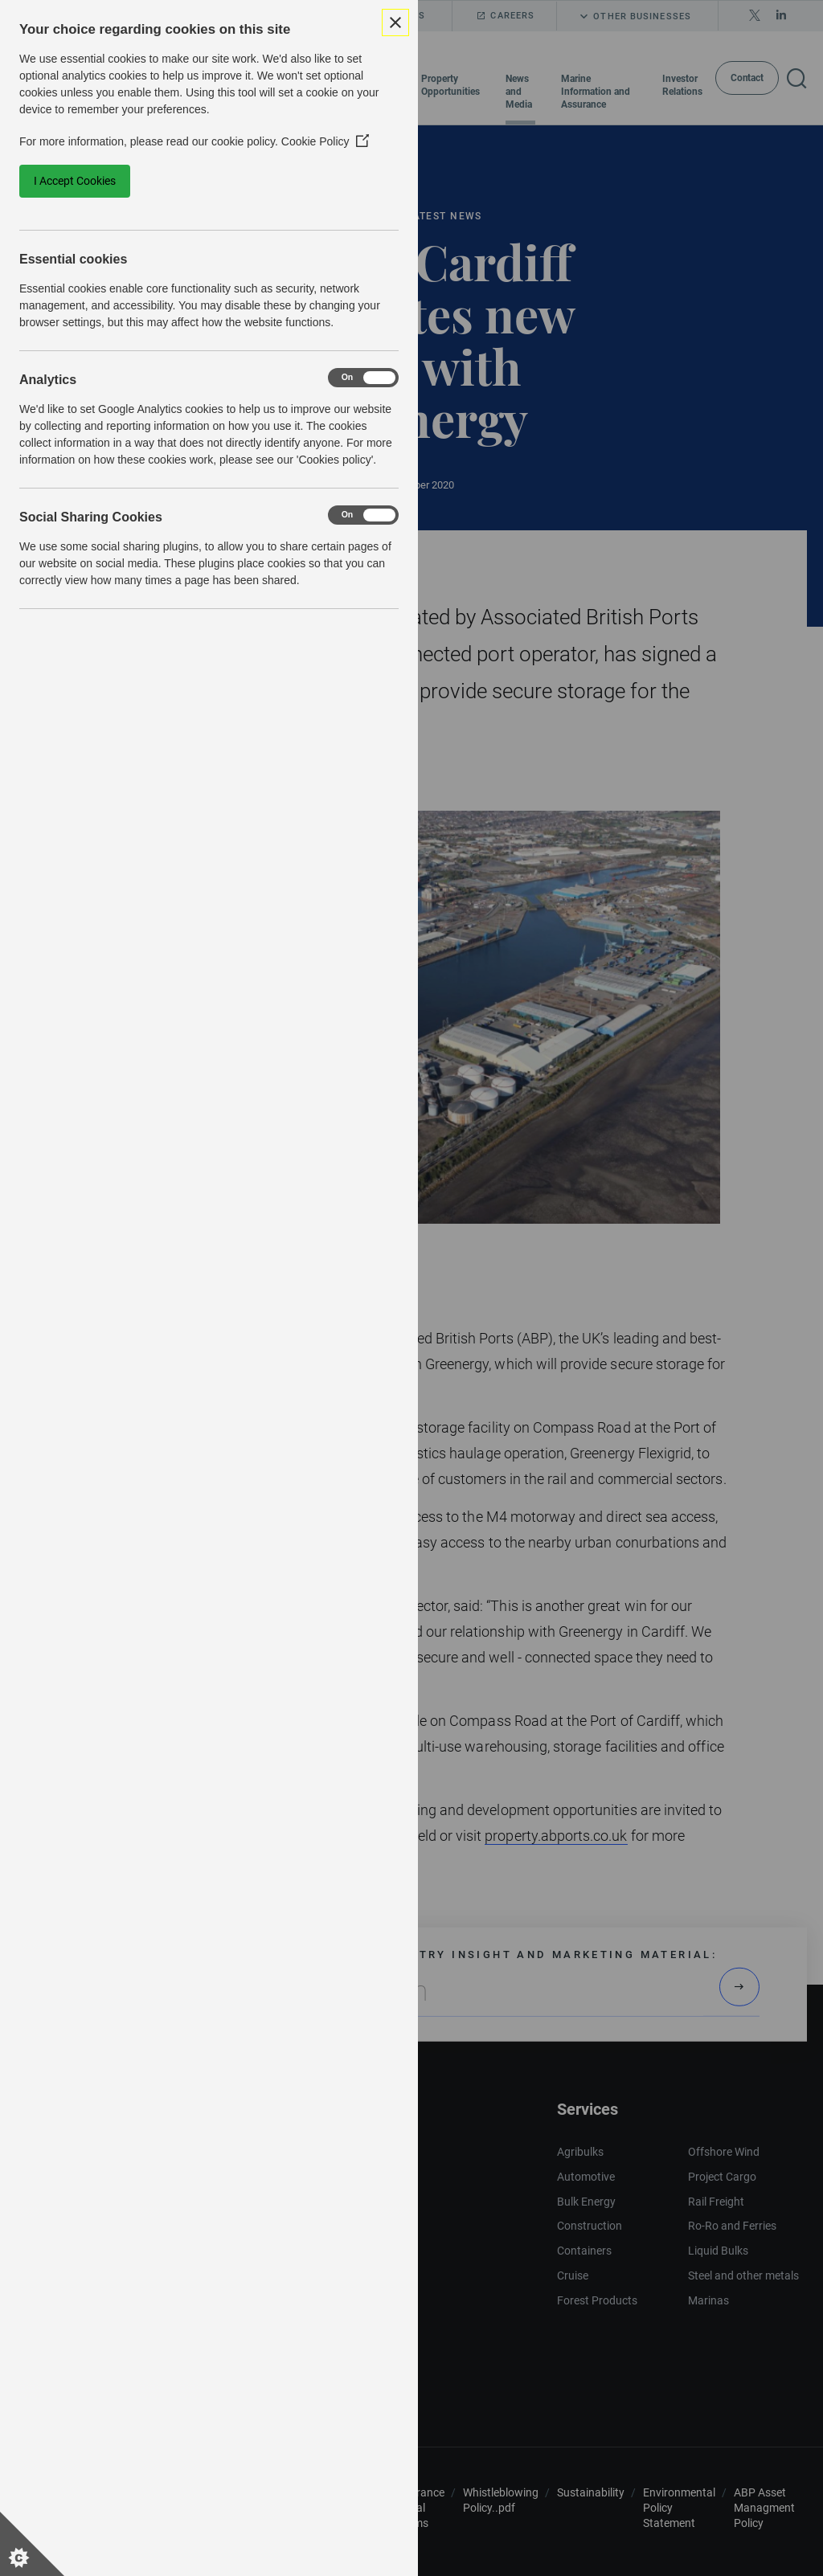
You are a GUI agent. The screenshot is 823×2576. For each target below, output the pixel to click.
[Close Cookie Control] (395, 22)
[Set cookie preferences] (32, 2544)
